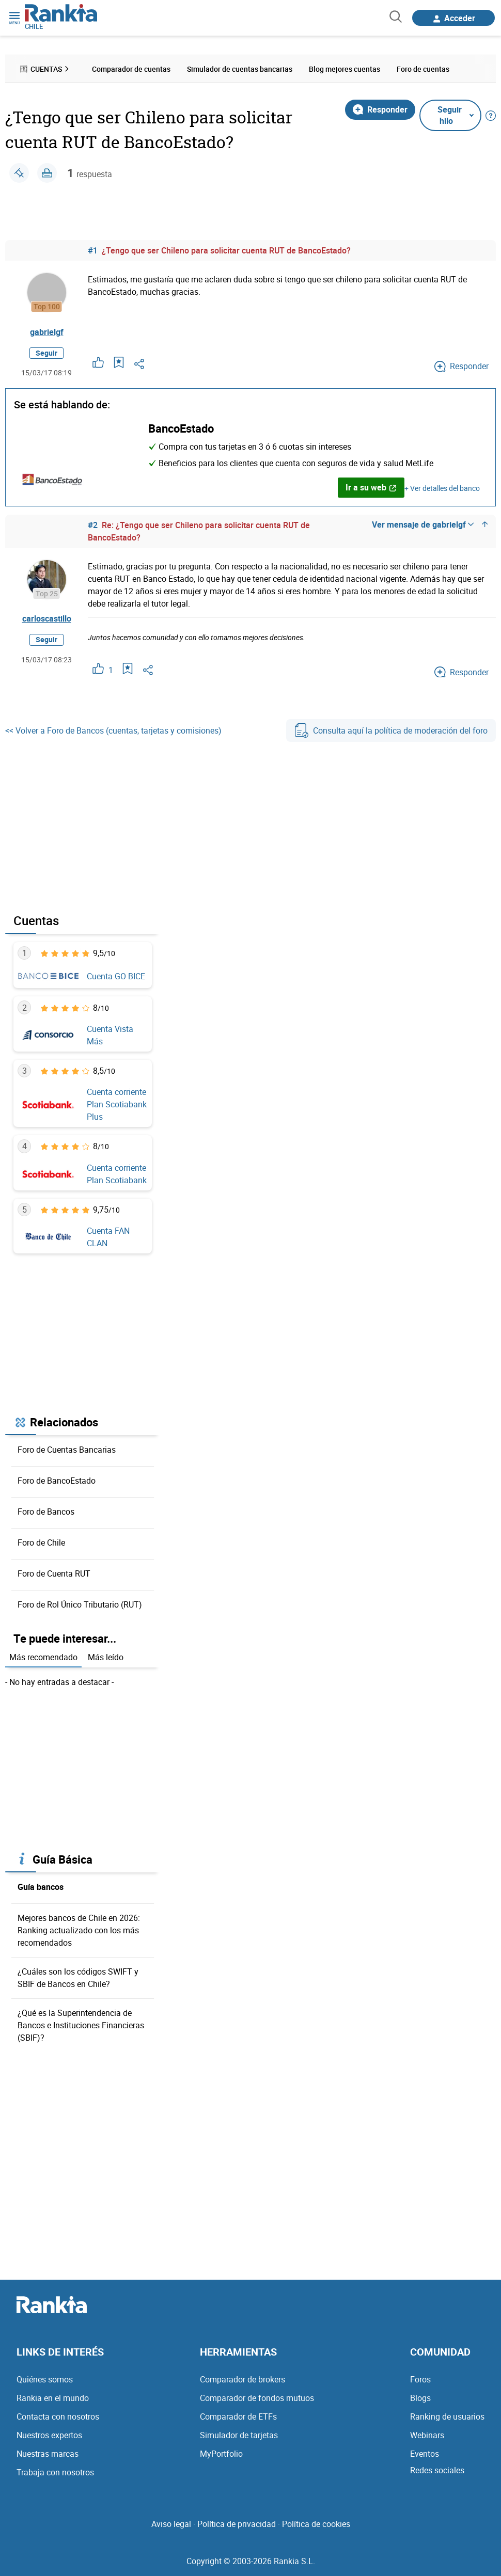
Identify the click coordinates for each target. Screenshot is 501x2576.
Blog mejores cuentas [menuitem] (344, 69)
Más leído (105, 1657)
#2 (93, 525)
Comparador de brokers (242, 2379)
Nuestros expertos (49, 2435)
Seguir (46, 353)
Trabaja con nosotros (55, 2472)
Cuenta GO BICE (116, 976)
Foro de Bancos (46, 1511)
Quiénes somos (45, 2379)
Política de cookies (316, 2524)
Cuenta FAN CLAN (108, 1237)
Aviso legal (171, 2524)
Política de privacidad (236, 2524)
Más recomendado (43, 1657)
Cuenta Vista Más (110, 1035)
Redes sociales (437, 2470)
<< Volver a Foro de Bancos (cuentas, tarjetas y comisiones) (113, 730)
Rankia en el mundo (53, 2398)
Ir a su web (371, 487)
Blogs (420, 2398)
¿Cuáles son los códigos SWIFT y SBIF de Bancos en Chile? (78, 1978)
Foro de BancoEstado (57, 1480)
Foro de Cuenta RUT (54, 1573)
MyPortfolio (221, 2453)
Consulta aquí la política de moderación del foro (391, 730)
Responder (380, 109)
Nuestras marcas (48, 2453)
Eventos (424, 2453)
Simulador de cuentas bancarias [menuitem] (239, 69)
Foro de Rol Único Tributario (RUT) (80, 1604)
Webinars (427, 2435)
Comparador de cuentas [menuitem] (131, 69)
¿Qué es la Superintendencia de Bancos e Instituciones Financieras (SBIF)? (81, 2025)
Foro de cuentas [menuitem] (423, 69)
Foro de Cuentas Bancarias (67, 1449)
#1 (93, 250)
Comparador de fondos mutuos (257, 2398)
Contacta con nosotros (58, 2416)
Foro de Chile (41, 1542)
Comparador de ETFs (238, 2416)
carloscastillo (46, 618)
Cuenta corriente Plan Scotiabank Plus (117, 1104)
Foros (420, 2379)
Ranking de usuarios (447, 2416)
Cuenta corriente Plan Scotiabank (117, 1174)
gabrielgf (47, 332)
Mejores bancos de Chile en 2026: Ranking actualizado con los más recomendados (79, 1930)
